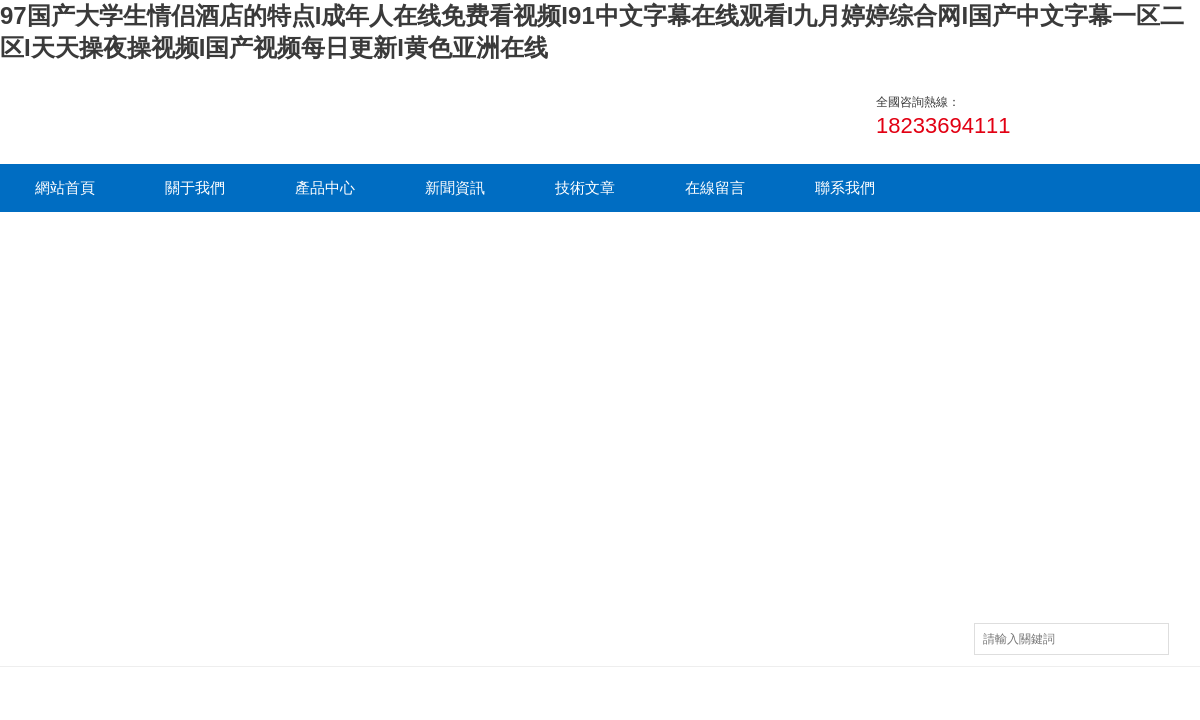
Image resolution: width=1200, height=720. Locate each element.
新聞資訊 (455, 187)
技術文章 (585, 187)
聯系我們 (845, 187)
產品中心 (325, 187)
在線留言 (715, 187)
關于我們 (195, 187)
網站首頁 (65, 187)
